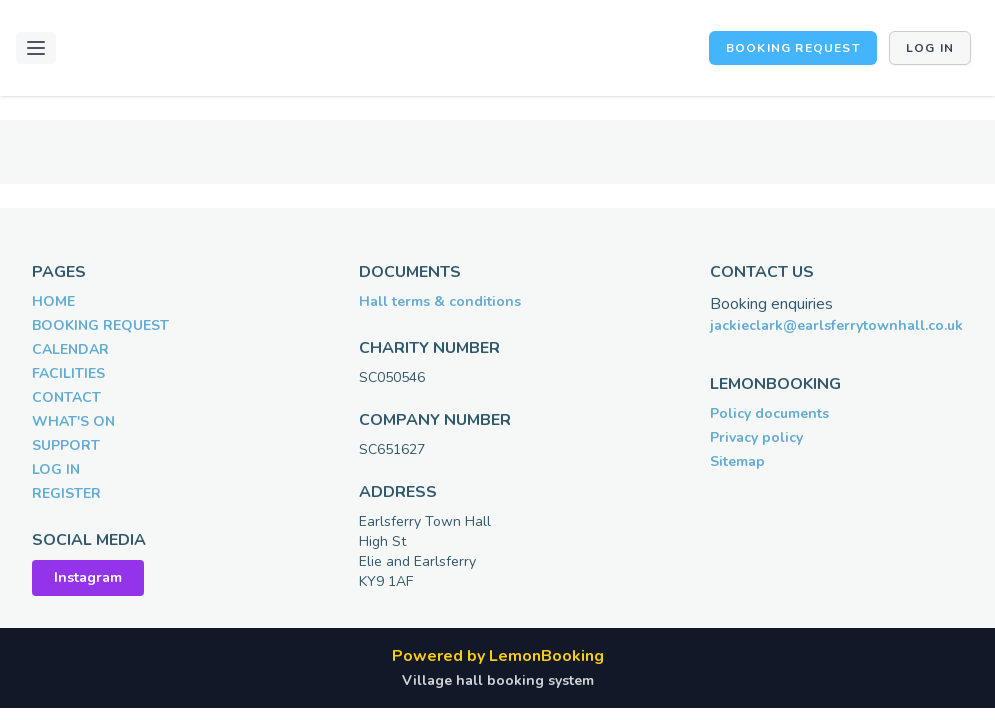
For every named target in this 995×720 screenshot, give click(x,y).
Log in (930, 48)
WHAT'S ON (73, 421)
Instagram (88, 577)
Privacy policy (756, 437)
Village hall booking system (498, 680)
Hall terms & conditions (440, 301)
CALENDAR (70, 349)
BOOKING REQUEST (793, 48)
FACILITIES (68, 373)
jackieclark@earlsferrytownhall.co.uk (836, 325)
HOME (53, 301)
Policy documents (769, 413)
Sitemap (737, 461)
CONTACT (66, 397)
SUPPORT (66, 445)
